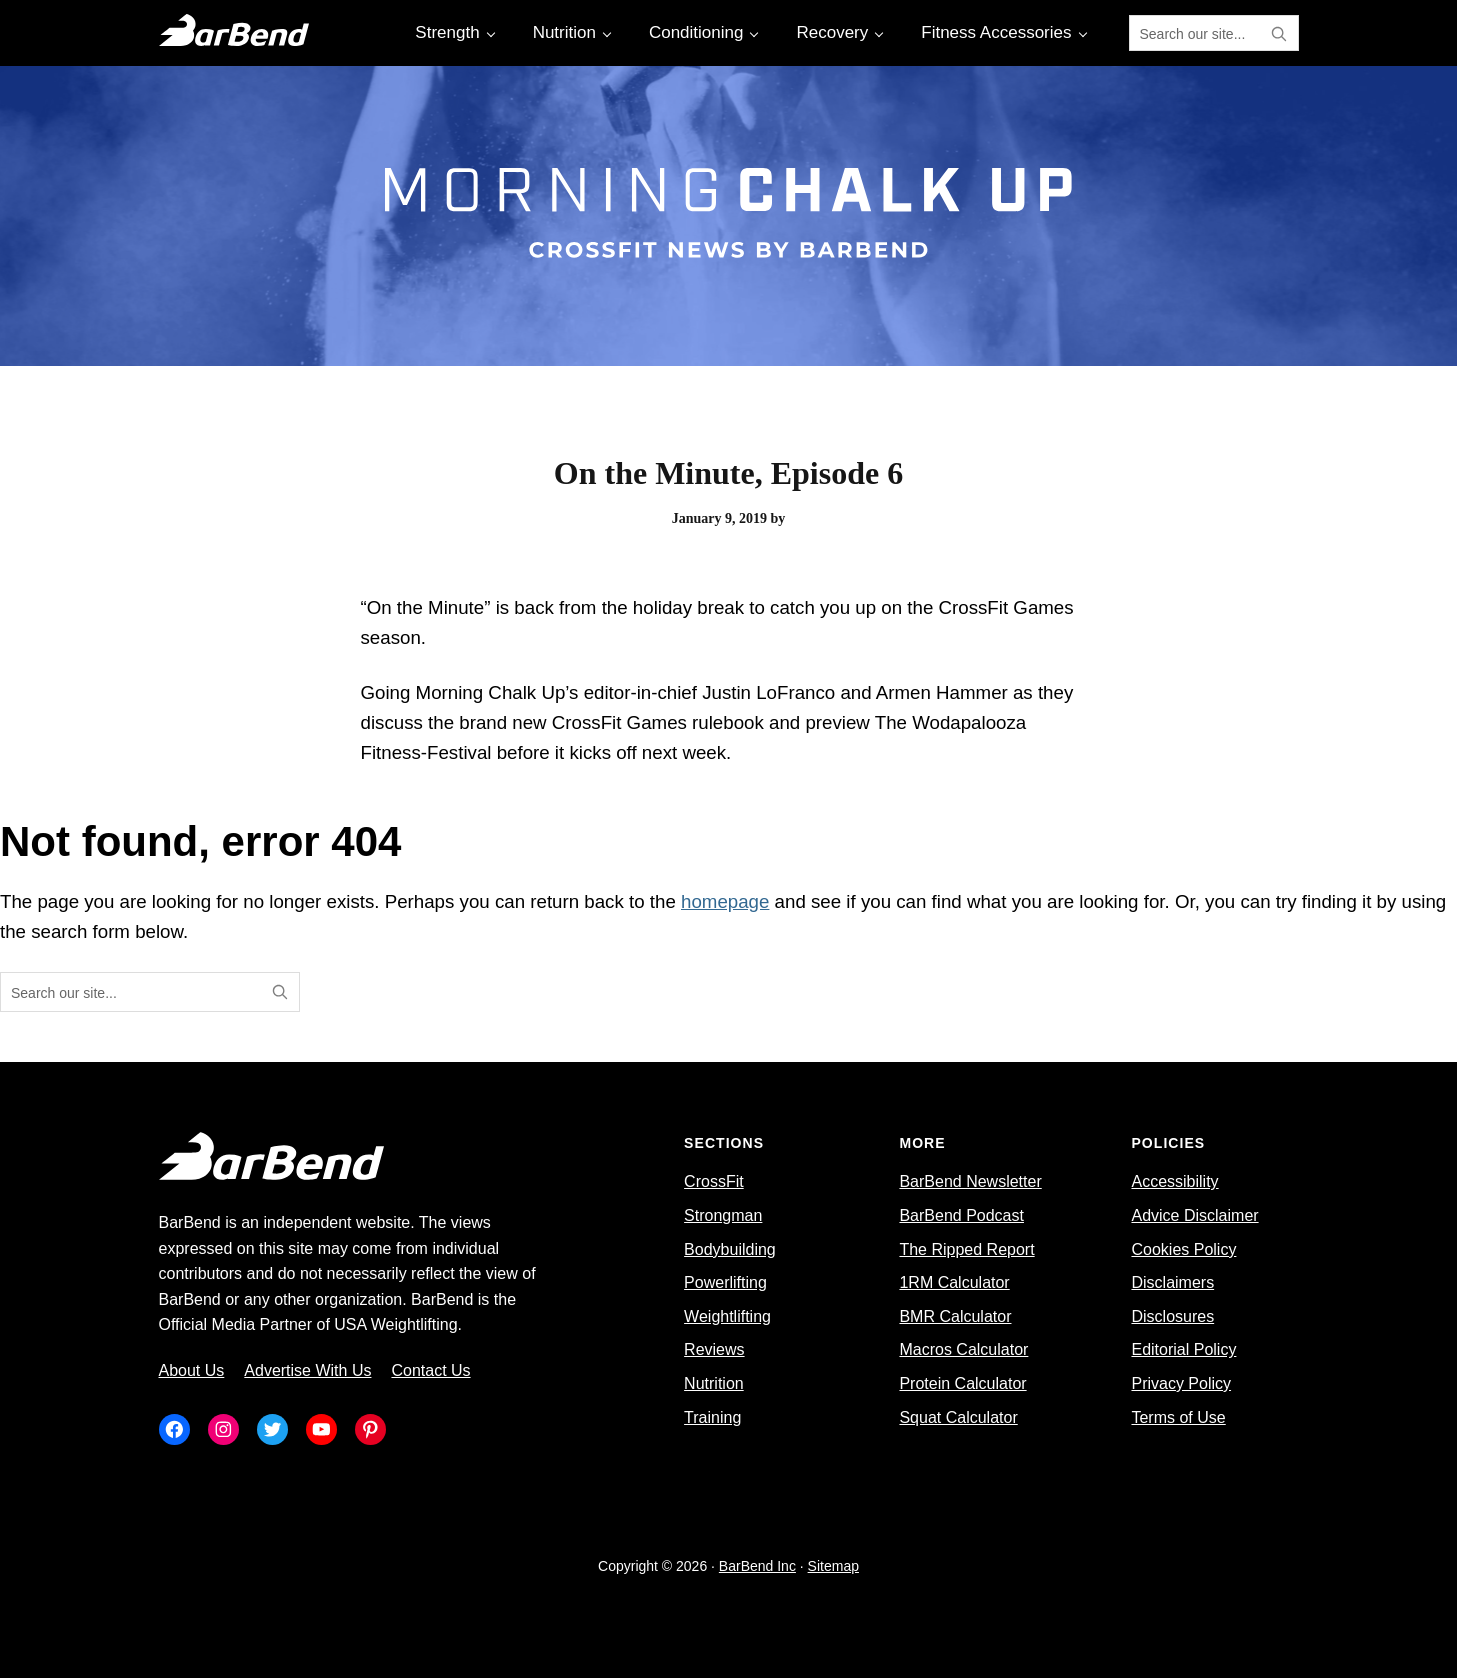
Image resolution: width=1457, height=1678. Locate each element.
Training (712, 1417)
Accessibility (1174, 1181)
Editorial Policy (1183, 1349)
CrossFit (714, 1181)
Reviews (714, 1349)
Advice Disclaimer (1194, 1215)
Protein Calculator (962, 1383)
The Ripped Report (966, 1249)
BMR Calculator (955, 1316)
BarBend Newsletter (970, 1181)
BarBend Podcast (961, 1215)
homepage (725, 901)
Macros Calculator (963, 1349)
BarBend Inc (757, 1566)
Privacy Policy (1181, 1383)
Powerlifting (725, 1282)
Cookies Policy (1183, 1249)
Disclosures (1172, 1316)
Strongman (723, 1215)
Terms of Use (1178, 1417)
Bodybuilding (730, 1249)
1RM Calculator (954, 1282)
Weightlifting (727, 1316)
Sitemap (833, 1566)
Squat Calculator (958, 1417)
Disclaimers (1172, 1282)
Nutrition (714, 1383)
